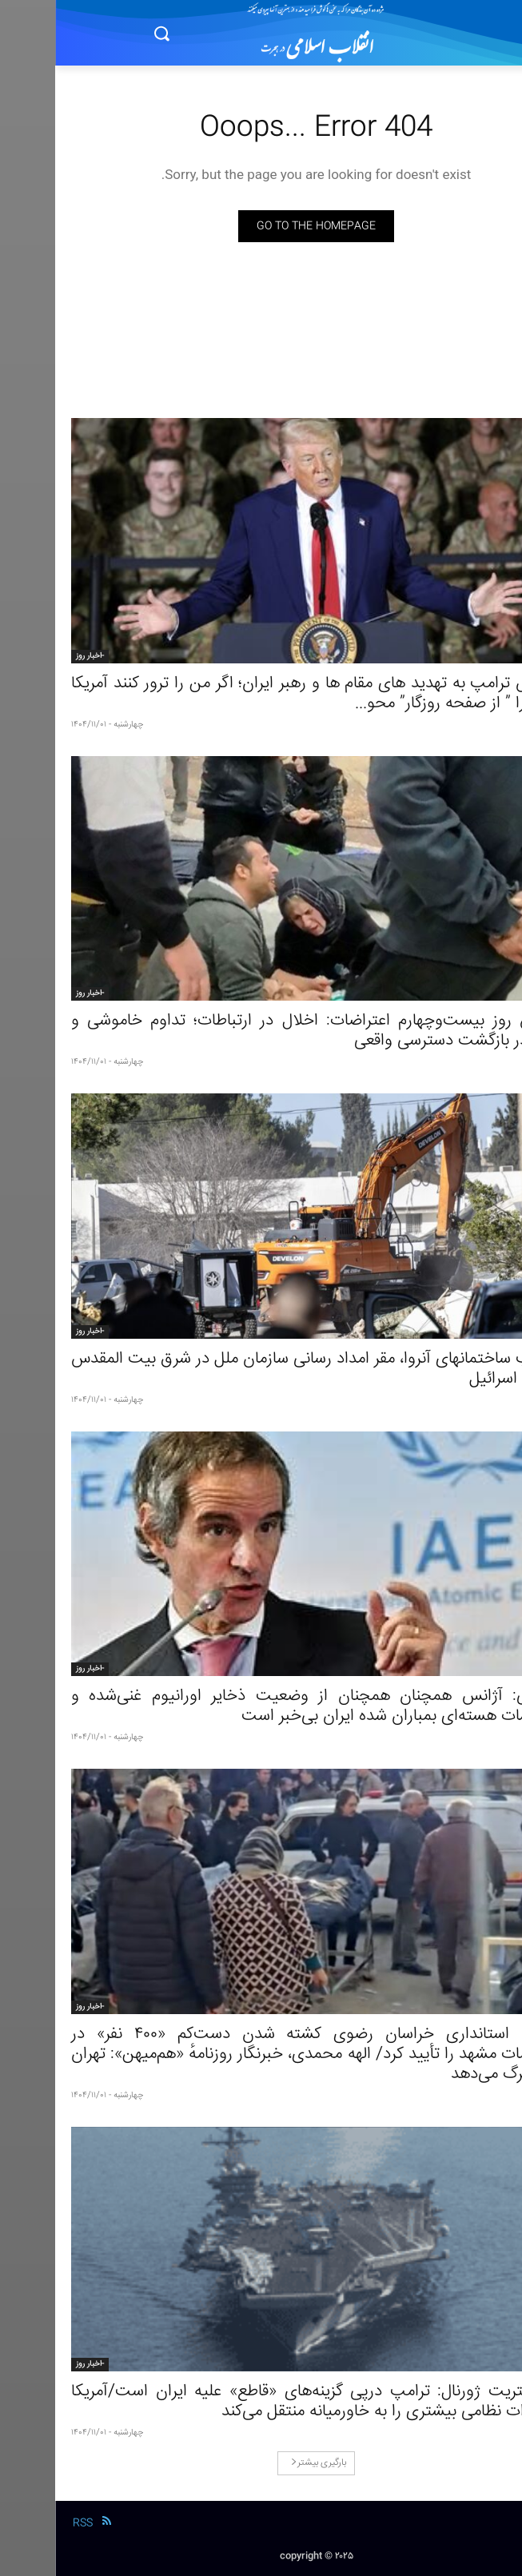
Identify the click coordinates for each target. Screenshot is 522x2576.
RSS (28, 2523)
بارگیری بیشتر (263, 2462)
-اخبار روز (35, 656)
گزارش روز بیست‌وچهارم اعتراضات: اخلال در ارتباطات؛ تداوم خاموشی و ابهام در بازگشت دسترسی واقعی (261, 1031)
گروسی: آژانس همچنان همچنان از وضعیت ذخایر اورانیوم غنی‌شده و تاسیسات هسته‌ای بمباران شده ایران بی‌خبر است (261, 1706)
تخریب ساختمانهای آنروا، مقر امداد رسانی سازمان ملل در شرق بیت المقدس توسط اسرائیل (261, 1369)
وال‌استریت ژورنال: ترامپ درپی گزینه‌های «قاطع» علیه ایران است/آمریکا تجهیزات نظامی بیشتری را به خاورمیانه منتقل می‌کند (261, 2402)
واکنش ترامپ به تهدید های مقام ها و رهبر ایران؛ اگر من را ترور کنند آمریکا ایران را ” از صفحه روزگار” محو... (261, 694)
